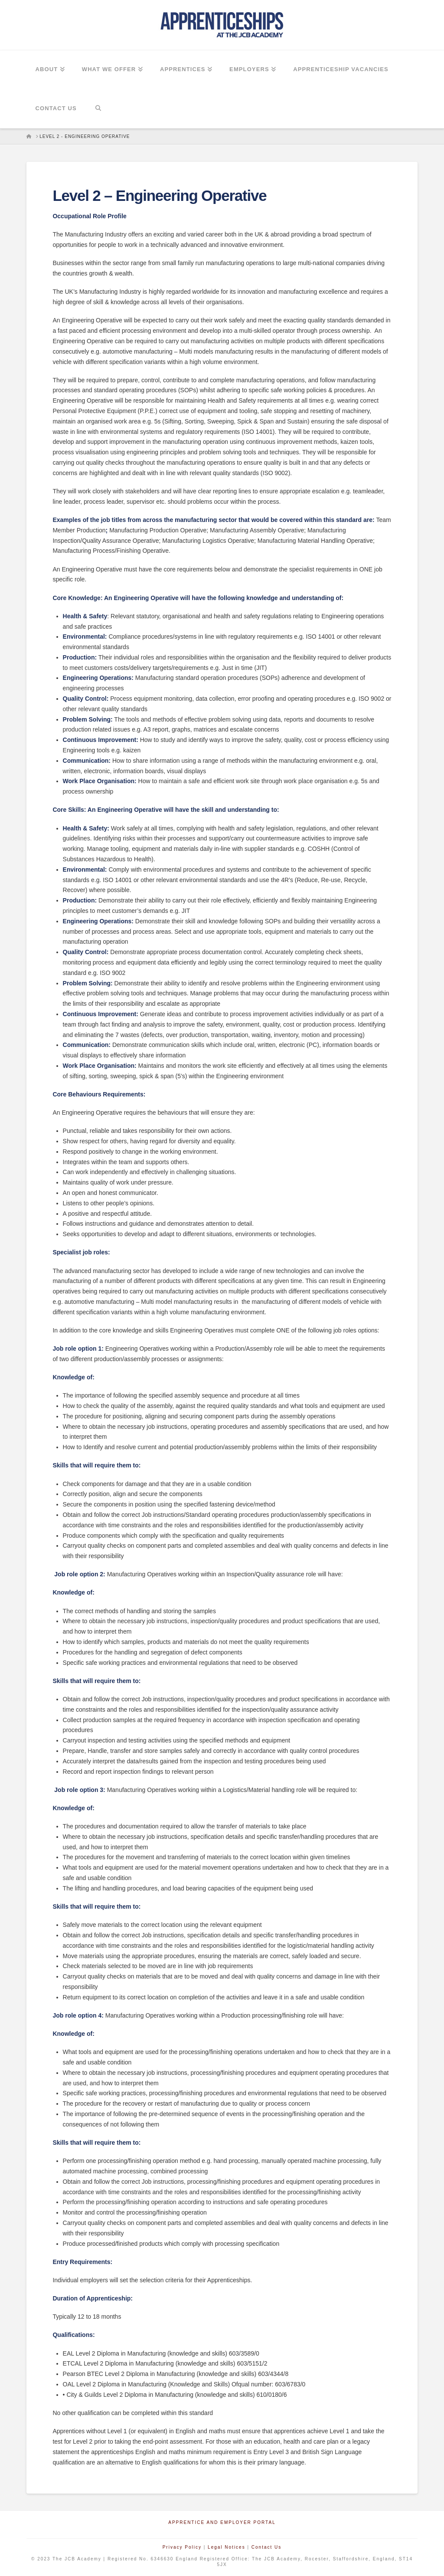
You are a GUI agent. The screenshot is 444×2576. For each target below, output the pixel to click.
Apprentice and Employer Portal (221, 2522)
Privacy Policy (182, 2547)
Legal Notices (226, 2547)
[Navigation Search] (98, 108)
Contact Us (266, 2547)
